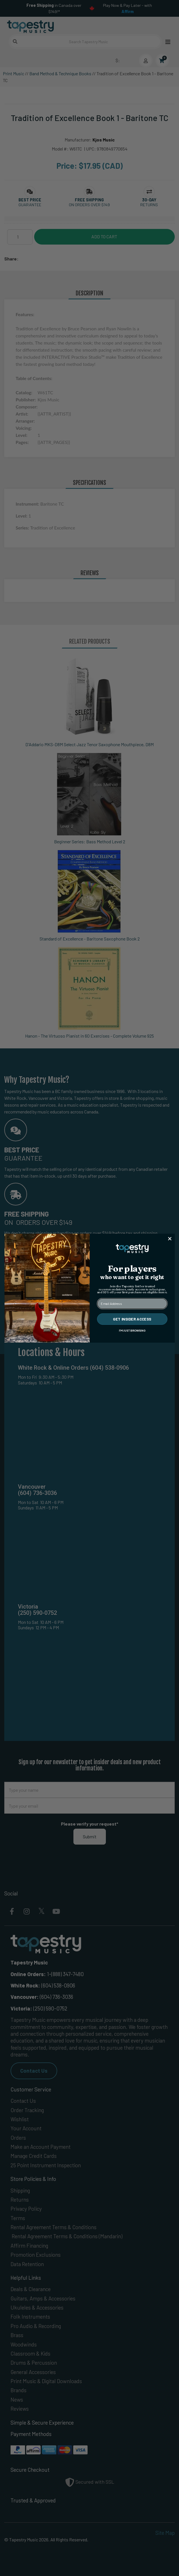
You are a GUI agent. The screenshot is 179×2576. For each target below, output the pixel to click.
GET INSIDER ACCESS (132, 1319)
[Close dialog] (169, 1238)
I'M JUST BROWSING (132, 1330)
